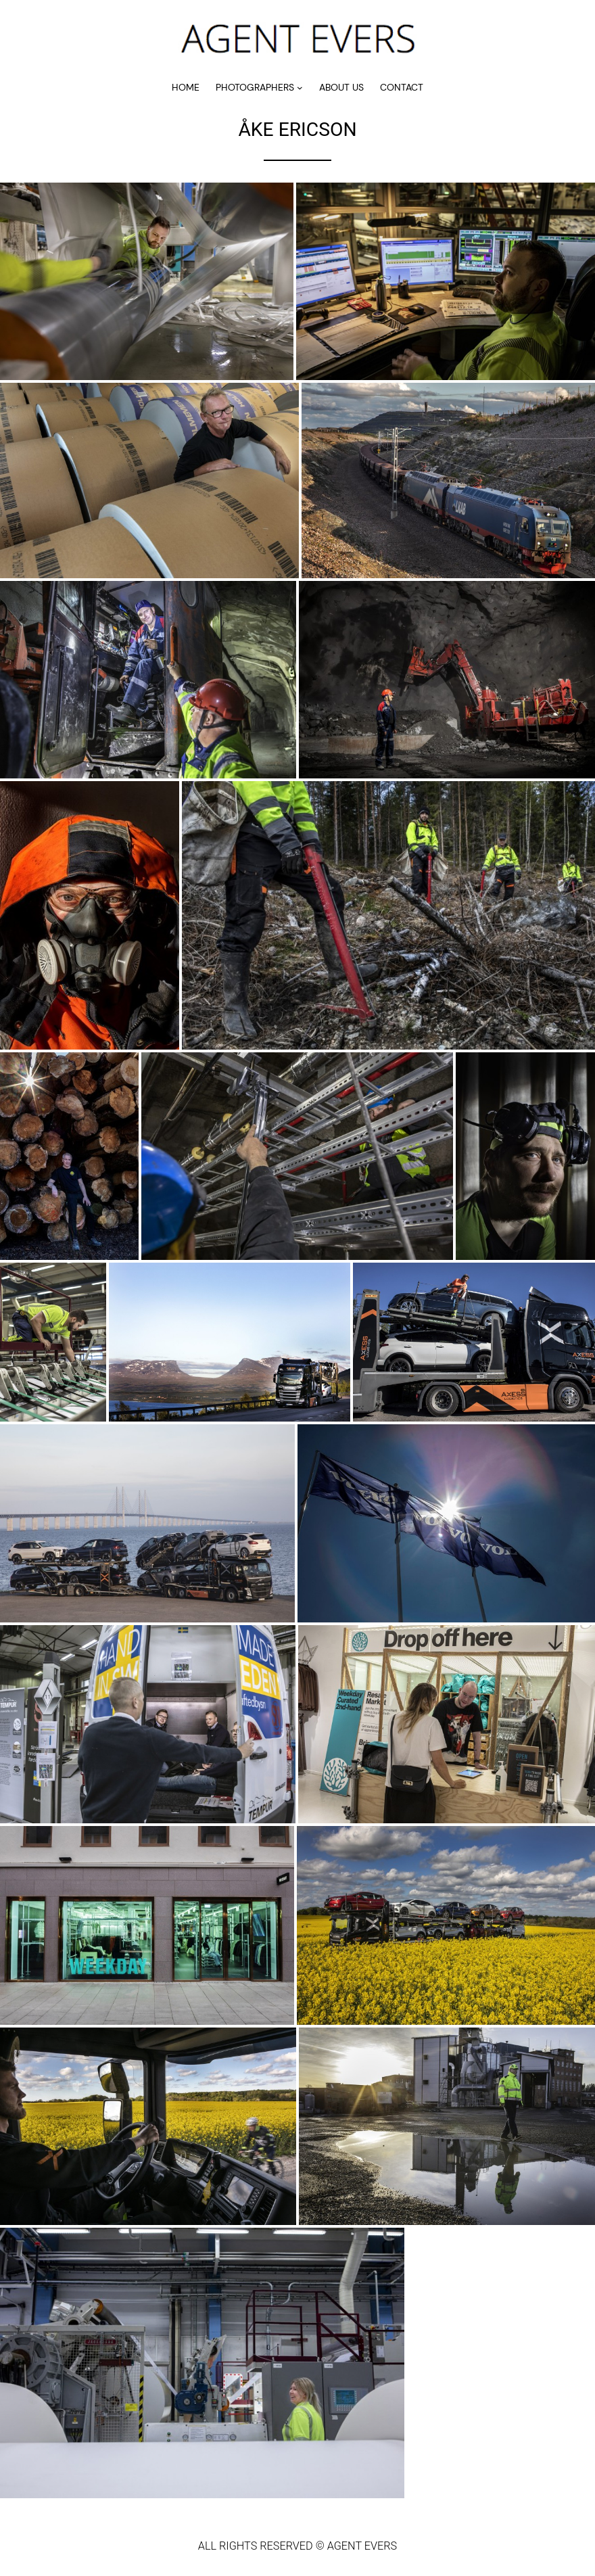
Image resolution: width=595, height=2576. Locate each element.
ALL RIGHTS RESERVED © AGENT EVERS (297, 2545)
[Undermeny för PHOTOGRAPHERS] (300, 88)
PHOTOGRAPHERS (255, 87)
